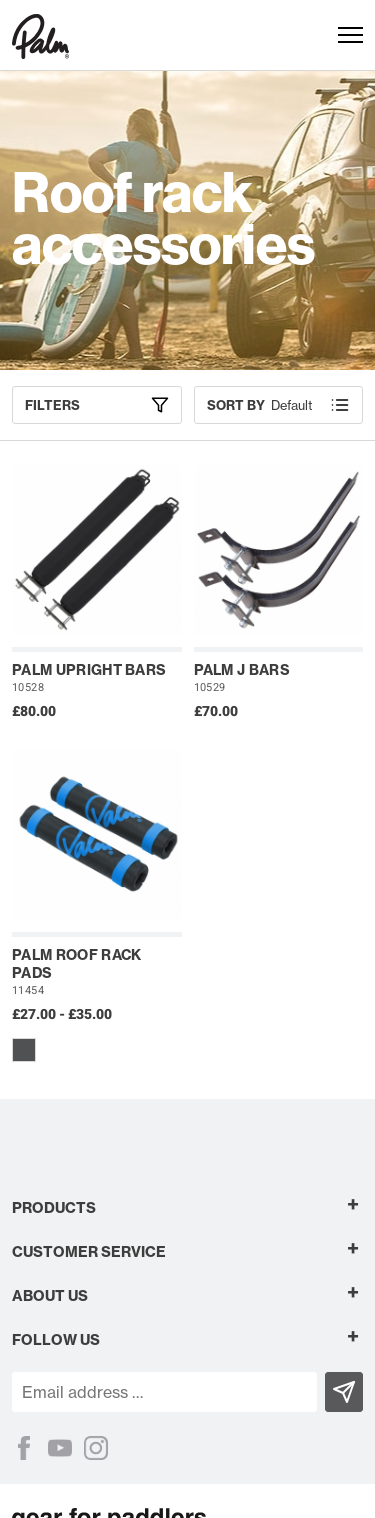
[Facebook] (24, 1448)
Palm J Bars (242, 670)
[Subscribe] (344, 1392)
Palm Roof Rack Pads (76, 964)
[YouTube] (60, 1448)
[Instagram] (96, 1448)
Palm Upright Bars (89, 670)
